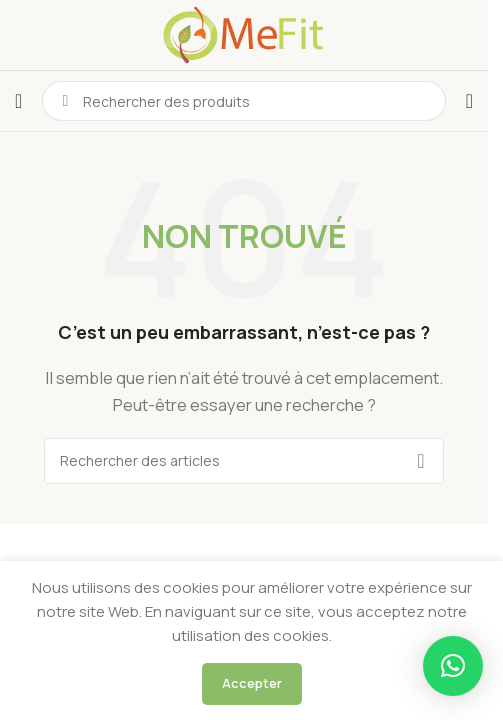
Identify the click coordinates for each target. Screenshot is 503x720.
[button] (453, 666)
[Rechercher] (244, 461)
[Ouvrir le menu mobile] (18, 101)
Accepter (252, 683)
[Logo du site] (244, 33)
